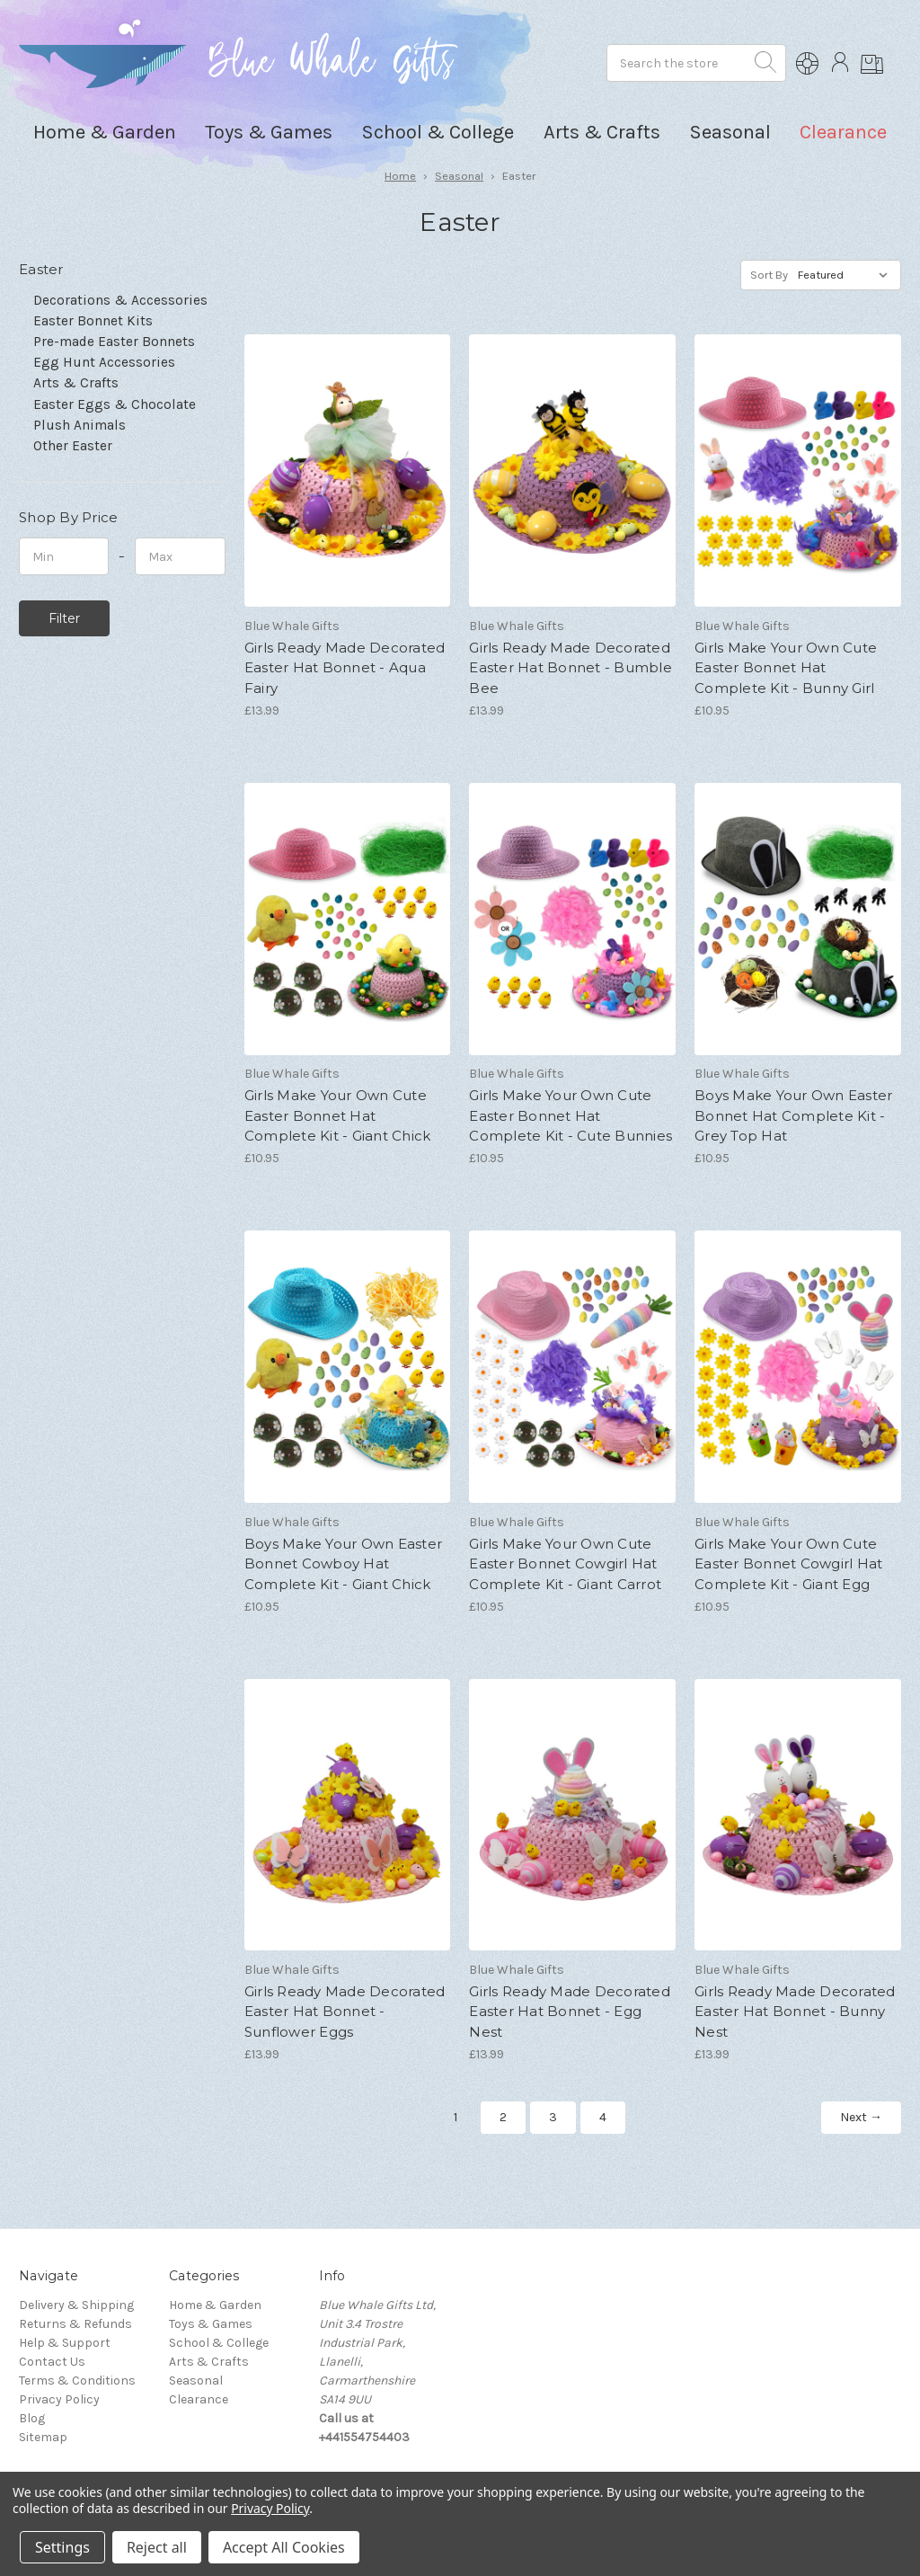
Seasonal (459, 175)
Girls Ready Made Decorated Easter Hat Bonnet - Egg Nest (569, 2011)
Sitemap (43, 2437)
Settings (62, 2547)
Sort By (769, 274)
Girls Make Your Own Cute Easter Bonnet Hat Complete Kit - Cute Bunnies (570, 1115)
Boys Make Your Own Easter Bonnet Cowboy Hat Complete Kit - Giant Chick (343, 1564)
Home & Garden (215, 2305)
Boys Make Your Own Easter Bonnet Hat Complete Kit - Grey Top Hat (793, 1115)
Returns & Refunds (75, 2324)
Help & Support (65, 2342)
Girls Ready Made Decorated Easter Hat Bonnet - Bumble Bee (570, 668)
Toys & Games (210, 2324)
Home (400, 175)
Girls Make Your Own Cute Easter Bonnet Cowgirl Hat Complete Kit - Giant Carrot (565, 1564)
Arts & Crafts (76, 383)
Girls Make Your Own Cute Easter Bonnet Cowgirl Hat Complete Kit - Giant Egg (788, 1564)
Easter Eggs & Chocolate (114, 404)
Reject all (157, 2547)
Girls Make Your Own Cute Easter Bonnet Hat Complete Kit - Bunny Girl (785, 668)
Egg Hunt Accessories (104, 362)
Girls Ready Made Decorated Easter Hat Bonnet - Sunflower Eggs (345, 2011)
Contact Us (52, 2361)
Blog (32, 2418)
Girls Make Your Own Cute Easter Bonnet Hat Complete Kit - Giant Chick (337, 1115)
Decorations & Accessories (120, 300)
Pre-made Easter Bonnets (114, 341)
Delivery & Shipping (76, 2305)
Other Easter (72, 446)
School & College (219, 2342)
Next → (861, 2117)
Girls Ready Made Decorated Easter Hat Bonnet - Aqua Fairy (345, 668)
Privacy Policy (59, 2399)
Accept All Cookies (284, 2547)
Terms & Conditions (77, 2380)
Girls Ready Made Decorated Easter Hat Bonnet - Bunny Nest (795, 2011)
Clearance (843, 132)
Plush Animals (79, 425)
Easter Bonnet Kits (93, 321)
